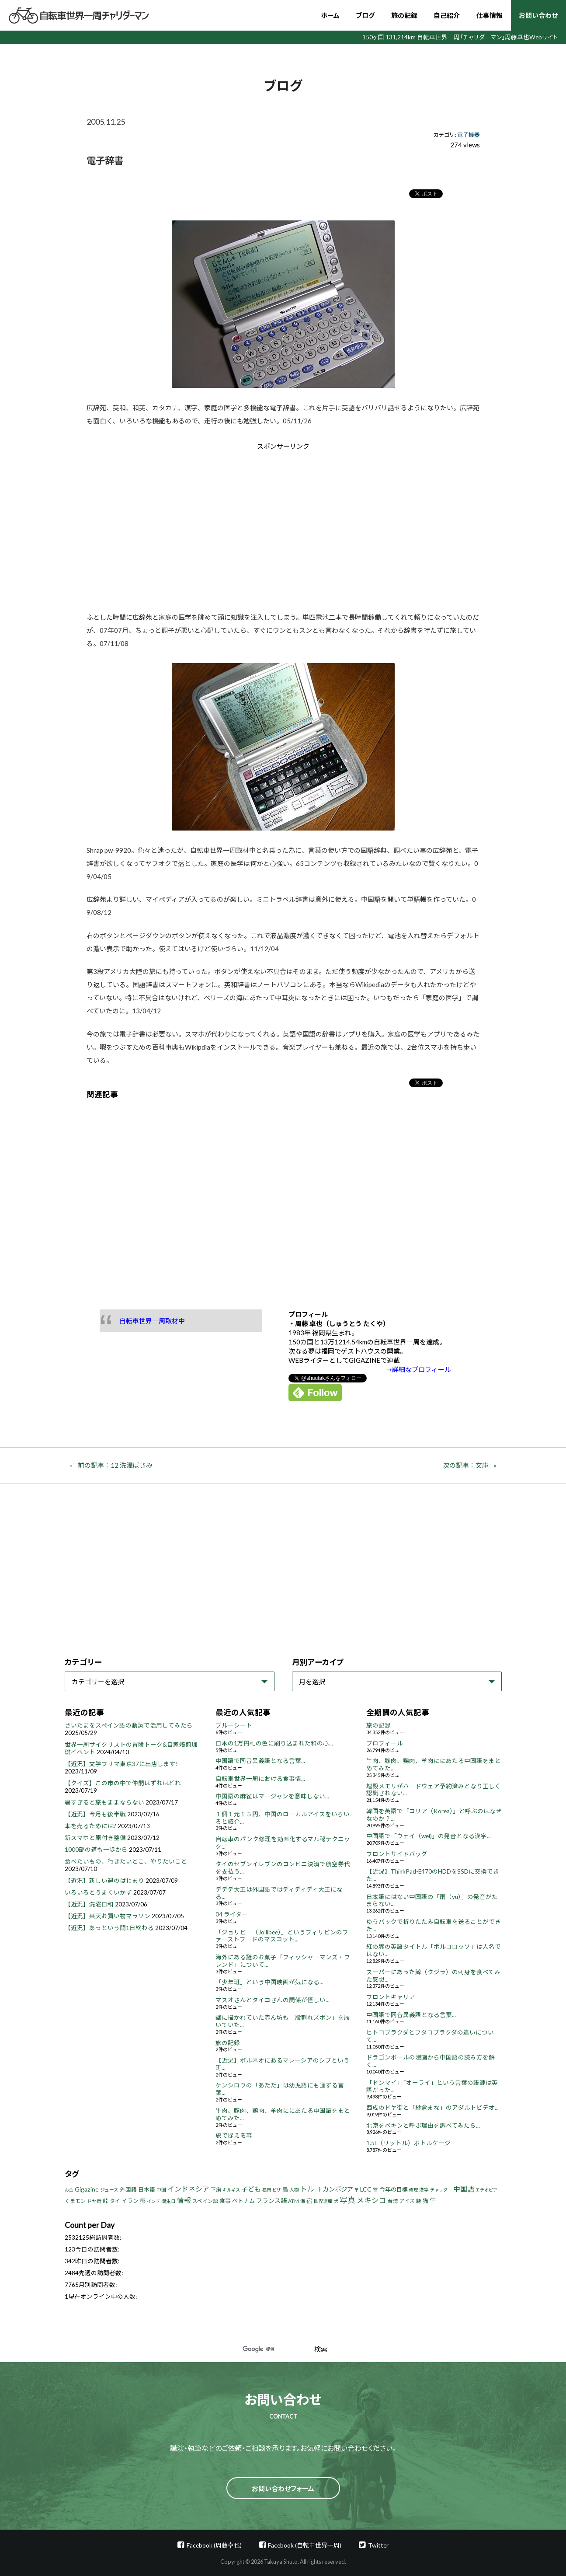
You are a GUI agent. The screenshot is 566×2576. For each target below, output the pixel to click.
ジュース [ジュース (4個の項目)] (109, 2189)
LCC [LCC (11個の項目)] (366, 2189)
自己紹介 (447, 15)
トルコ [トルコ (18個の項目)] (310, 2189)
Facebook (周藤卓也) (214, 2545)
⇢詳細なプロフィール (418, 1369)
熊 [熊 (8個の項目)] (143, 2200)
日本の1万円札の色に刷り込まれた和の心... (274, 1743)
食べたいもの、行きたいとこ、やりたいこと (126, 1861)
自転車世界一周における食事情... (260, 1778)
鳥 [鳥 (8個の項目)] (285, 2189)
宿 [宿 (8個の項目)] (309, 2200)
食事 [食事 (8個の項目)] (225, 2200)
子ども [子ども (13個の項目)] (251, 2189)
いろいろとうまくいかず (98, 1892)
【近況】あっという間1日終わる (109, 1927)
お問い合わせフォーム (283, 2488)
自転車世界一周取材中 (152, 1321)
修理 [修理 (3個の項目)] (413, 2189)
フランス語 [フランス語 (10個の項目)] (271, 2200)
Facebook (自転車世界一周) (304, 2545)
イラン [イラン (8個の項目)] (130, 2200)
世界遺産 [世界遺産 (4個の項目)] (323, 2201)
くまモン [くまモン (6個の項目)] (75, 2201)
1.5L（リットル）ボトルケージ (408, 2143)
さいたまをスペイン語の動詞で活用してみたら (129, 1725)
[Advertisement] (208, 525)
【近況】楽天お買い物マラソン (107, 1916)
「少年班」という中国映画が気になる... (269, 1982)
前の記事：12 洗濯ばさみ (115, 1465)
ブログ (365, 15)
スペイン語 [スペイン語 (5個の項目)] (205, 2201)
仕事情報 (489, 15)
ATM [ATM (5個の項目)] (293, 2201)
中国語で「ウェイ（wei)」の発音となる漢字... (428, 1836)
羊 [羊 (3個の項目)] (356, 2189)
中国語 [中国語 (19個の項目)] (463, 2189)
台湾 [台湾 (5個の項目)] (393, 2201)
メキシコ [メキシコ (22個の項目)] (371, 2200)
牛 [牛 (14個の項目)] (433, 2200)
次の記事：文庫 (466, 1465)
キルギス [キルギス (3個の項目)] (231, 2189)
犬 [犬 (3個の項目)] (336, 2201)
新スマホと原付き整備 (95, 1837)
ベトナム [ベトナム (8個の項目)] (243, 2200)
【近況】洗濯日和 (89, 1904)
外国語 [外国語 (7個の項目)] (128, 2189)
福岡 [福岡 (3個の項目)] (266, 2189)
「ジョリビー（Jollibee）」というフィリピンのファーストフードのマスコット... (281, 1936)
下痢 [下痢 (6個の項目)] (216, 2189)
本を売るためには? (90, 1825)
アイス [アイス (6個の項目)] (407, 2201)
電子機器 (468, 134)
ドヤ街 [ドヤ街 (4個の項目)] (94, 2201)
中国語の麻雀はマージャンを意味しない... (272, 1796)
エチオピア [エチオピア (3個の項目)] (486, 2189)
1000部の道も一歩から (96, 1849)
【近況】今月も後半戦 (95, 1814)
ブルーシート (233, 1725)
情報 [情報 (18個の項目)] (184, 2200)
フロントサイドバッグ (396, 1853)
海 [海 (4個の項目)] (302, 2201)
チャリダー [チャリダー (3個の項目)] (441, 2189)
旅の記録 (404, 15)
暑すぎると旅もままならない (104, 1802)
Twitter (378, 2545)
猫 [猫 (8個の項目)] (425, 2200)
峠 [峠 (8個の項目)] (105, 2200)
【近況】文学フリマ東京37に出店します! (121, 1763)
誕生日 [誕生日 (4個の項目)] (168, 2201)
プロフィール (384, 1743)
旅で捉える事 (233, 2135)
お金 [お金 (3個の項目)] (69, 2189)
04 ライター (231, 1914)
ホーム (330, 15)
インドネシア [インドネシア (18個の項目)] (188, 2189)
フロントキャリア (390, 1996)
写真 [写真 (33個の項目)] (347, 2200)
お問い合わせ (538, 15)
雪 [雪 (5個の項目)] (375, 2189)
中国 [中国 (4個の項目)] (161, 2189)
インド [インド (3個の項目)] (153, 2201)
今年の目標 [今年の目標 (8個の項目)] (393, 2189)
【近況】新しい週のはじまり (104, 1880)
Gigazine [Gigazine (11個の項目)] (87, 2189)
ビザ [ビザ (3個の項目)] (276, 2189)
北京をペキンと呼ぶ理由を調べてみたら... (423, 2125)
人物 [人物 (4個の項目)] (294, 2189)
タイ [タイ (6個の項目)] (115, 2201)
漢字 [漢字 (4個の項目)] (424, 2189)
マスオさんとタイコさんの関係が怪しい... (272, 2000)
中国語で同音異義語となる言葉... (260, 1760)
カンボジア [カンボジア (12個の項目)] (338, 2189)
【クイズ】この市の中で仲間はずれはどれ (123, 1783)
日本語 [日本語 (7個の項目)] (146, 2189)
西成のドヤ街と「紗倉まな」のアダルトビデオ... (432, 2107)
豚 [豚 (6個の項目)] (418, 2201)
